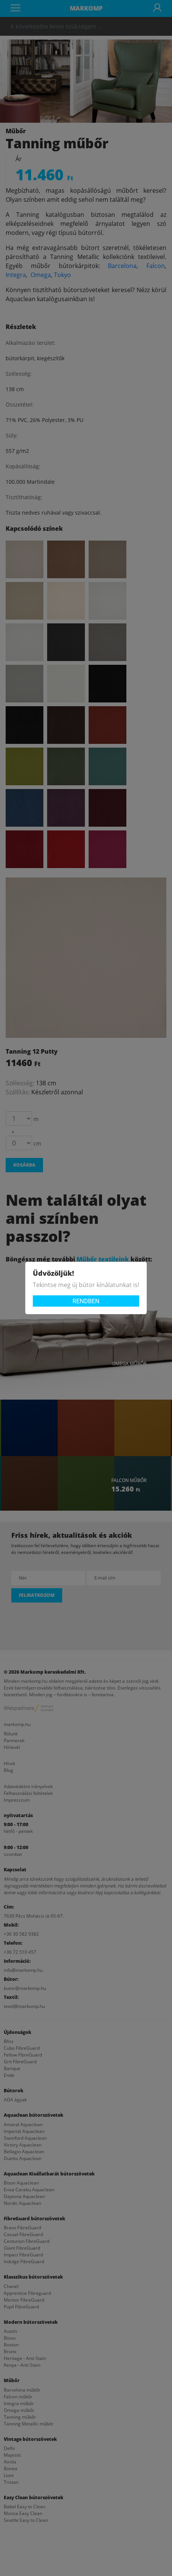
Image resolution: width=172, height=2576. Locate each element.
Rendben (85, 1301)
